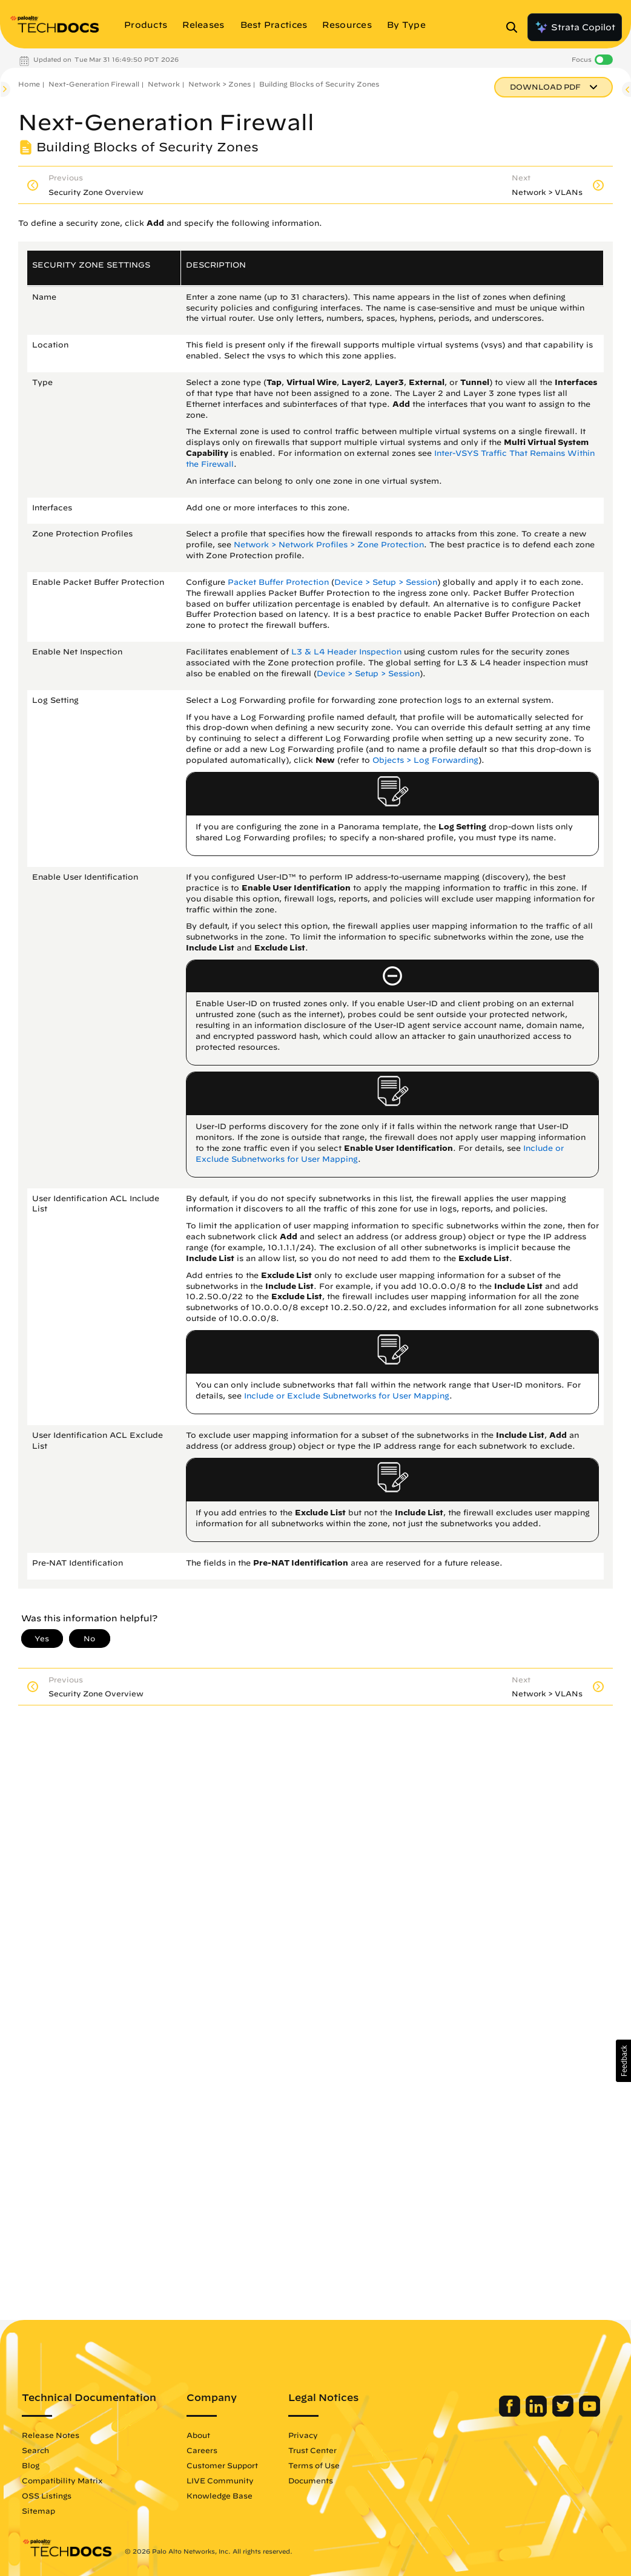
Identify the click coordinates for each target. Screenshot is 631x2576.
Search (35, 2450)
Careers (202, 2450)
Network (164, 84)
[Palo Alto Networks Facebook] (511, 2414)
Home (29, 84)
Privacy (303, 2435)
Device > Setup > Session (385, 582)
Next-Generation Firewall (93, 84)
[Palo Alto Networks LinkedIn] (537, 2414)
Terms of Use (314, 2465)
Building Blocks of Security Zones (319, 84)
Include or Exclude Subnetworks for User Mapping (346, 1395)
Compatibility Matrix (62, 2480)
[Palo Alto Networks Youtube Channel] (589, 2414)
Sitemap (38, 2510)
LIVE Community (220, 2480)
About (198, 2435)
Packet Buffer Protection (278, 582)
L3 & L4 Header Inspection (346, 651)
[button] (623, 2061)
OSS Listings (46, 2495)
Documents (310, 2480)
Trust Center (312, 2450)
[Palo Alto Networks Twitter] (564, 2414)
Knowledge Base (220, 2495)
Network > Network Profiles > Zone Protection (329, 544)
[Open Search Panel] (515, 27)
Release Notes (50, 2435)
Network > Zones (219, 84)
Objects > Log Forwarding (425, 760)
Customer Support (222, 2465)
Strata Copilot (574, 27)
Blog (30, 2465)
